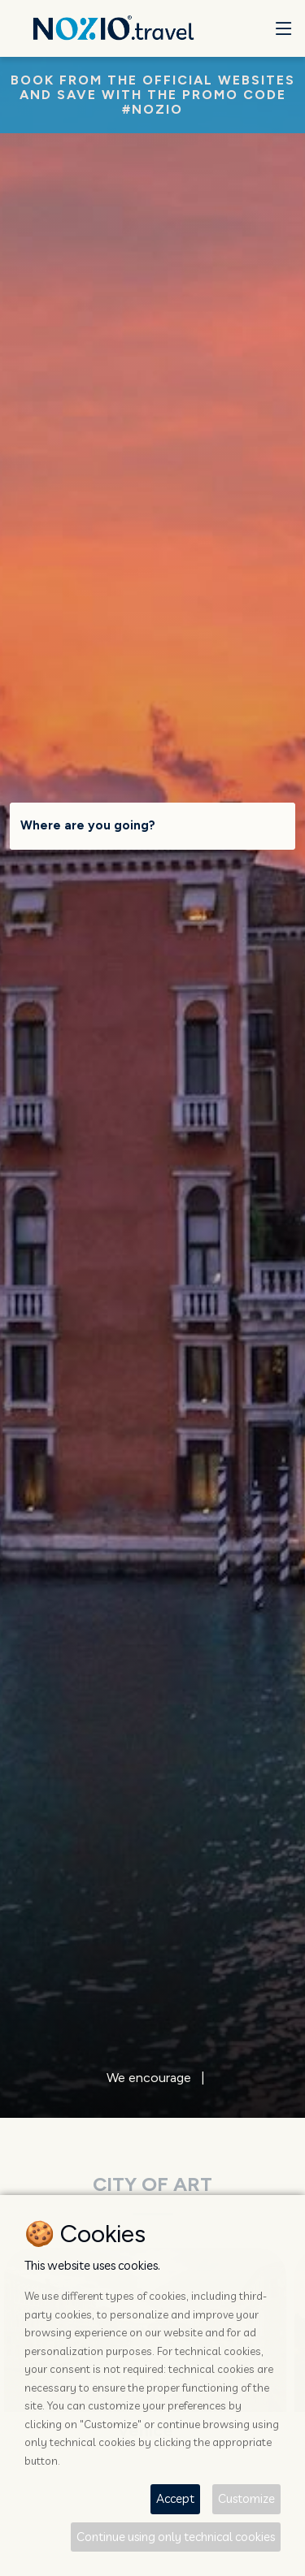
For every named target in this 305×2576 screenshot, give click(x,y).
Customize (246, 2498)
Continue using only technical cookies (175, 2536)
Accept (175, 2498)
